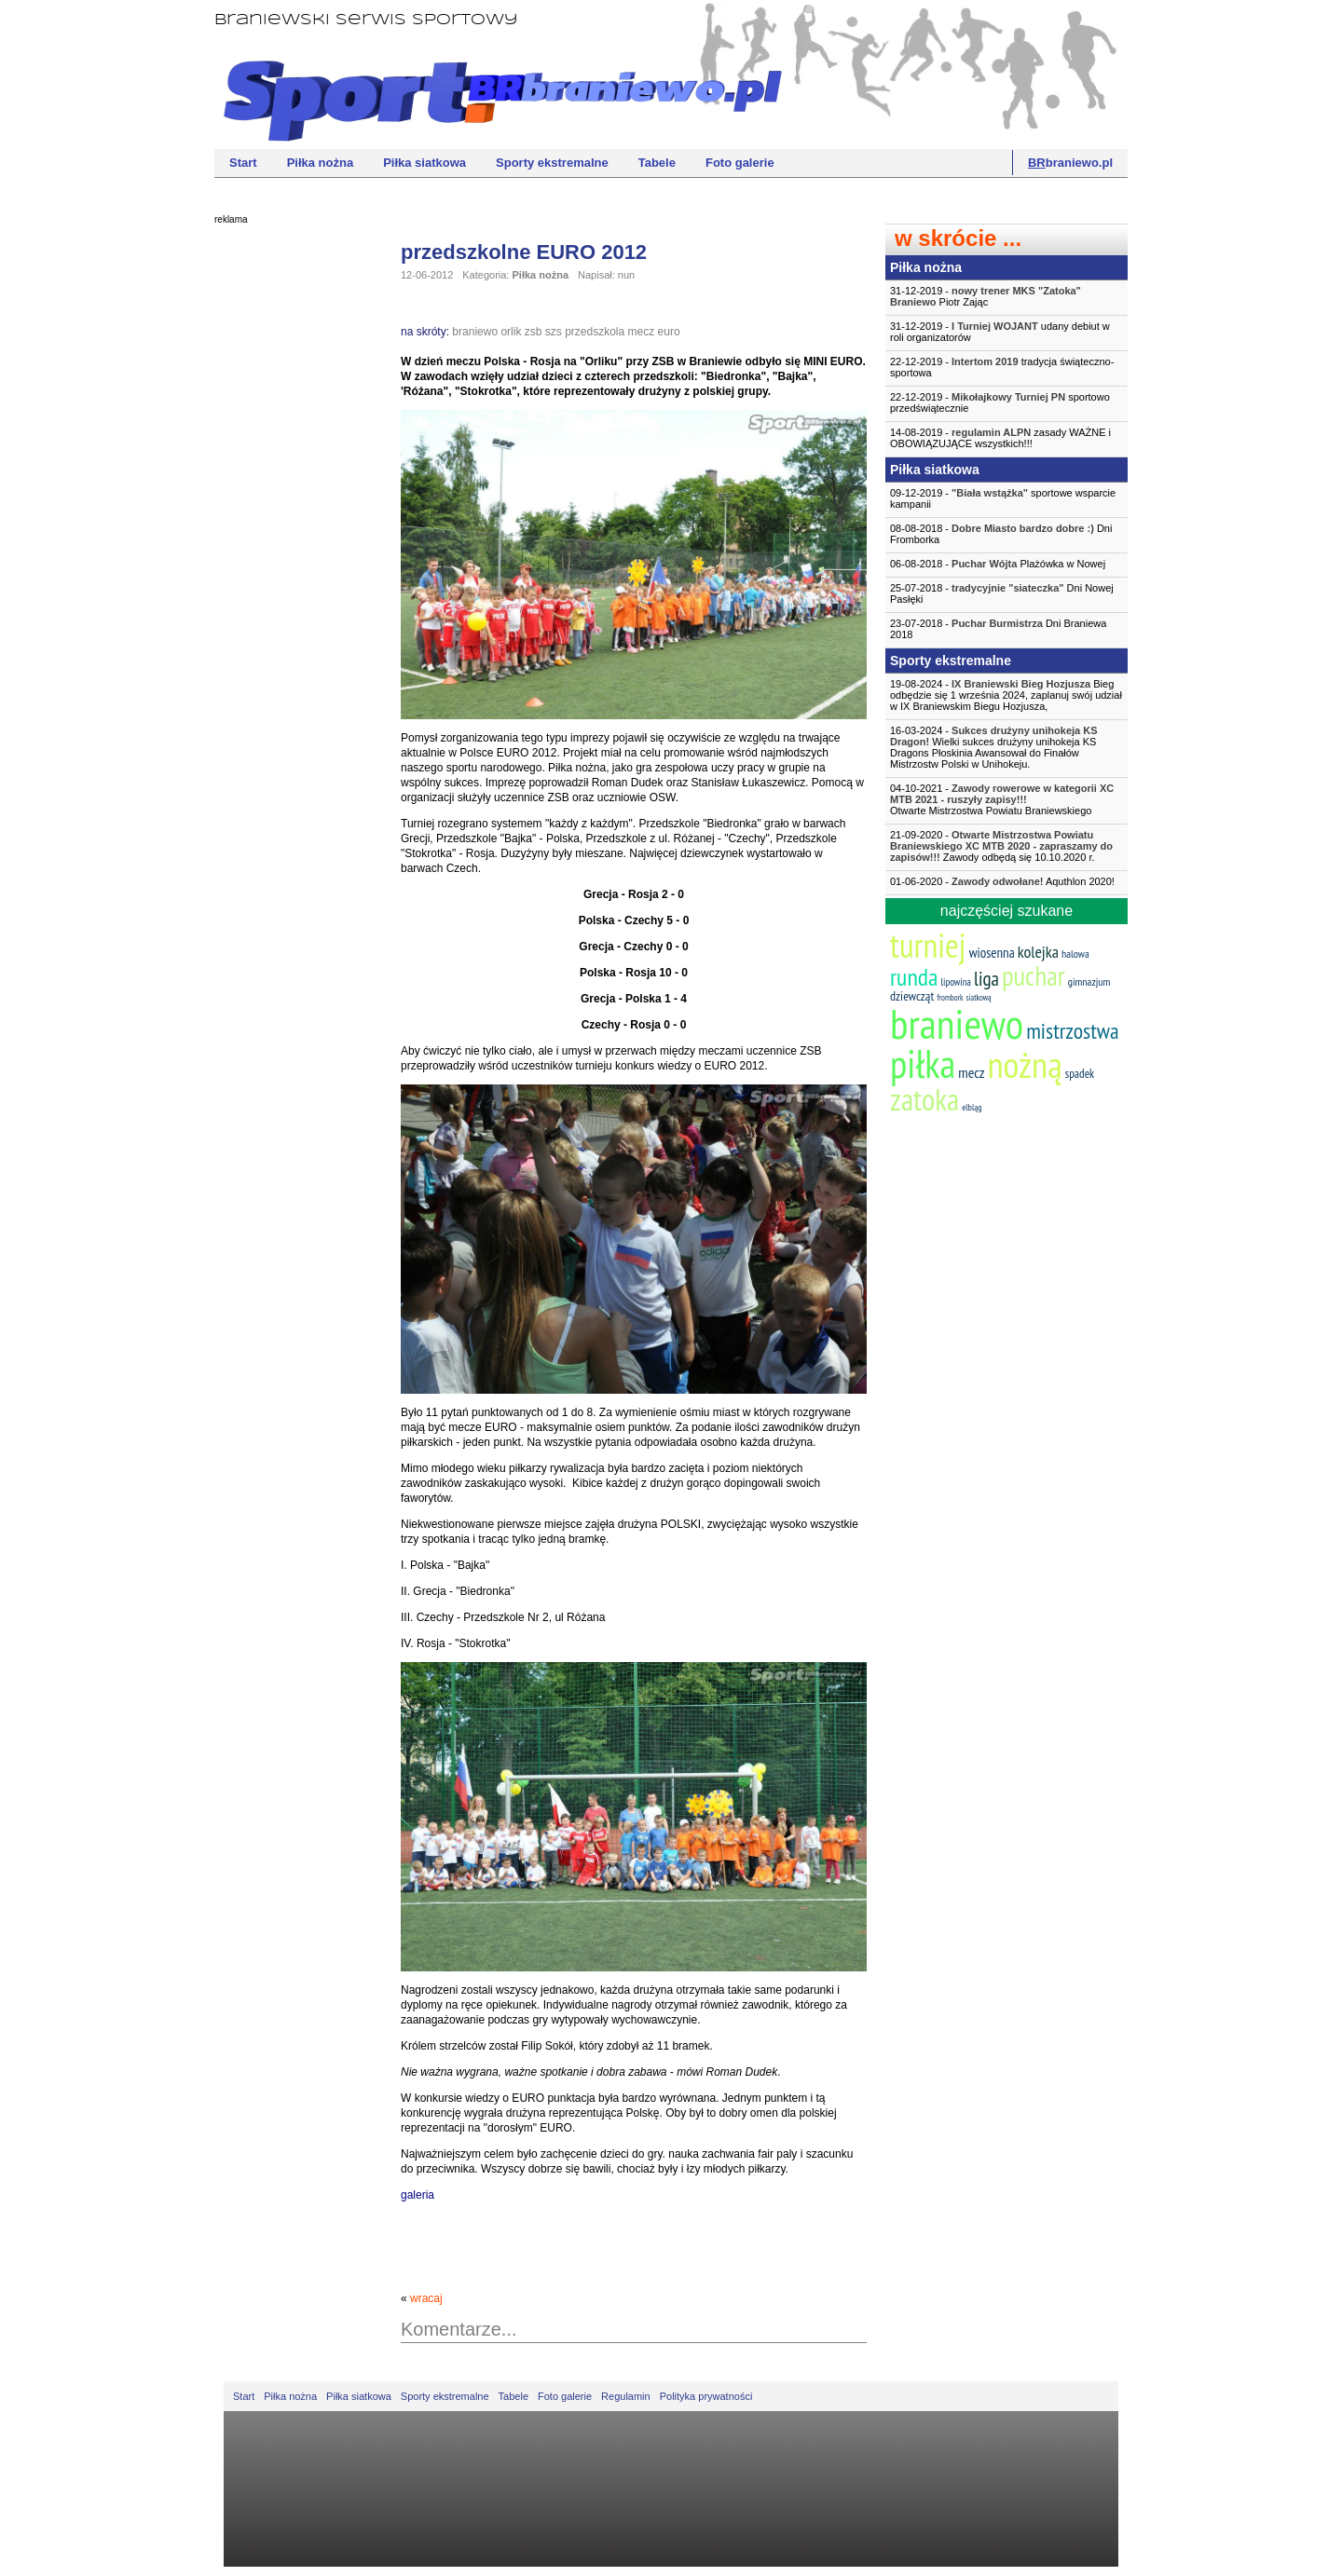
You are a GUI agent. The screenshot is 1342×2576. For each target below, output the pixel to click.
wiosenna (992, 952)
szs (553, 331)
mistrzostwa (1072, 1030)
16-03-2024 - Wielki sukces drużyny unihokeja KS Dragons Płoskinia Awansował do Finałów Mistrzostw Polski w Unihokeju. (994, 747)
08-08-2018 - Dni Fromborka (1001, 534)
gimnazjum (1089, 981)
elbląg (971, 1107)
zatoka (924, 1099)
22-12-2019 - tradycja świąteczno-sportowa (1002, 367)
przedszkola (594, 331)
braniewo (475, 331)
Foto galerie (739, 163)
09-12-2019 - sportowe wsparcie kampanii (1003, 498)
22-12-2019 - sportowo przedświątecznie (1000, 402)
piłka (922, 1063)
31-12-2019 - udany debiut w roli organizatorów (1000, 331)
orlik (510, 331)
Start (243, 163)
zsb (533, 331)
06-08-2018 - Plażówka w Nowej (997, 563)
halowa (1075, 954)
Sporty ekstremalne (552, 163)
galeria (417, 2194)
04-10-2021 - (1006, 799)
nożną (1024, 1064)
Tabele (657, 163)
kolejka (1038, 951)
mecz (641, 331)
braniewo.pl (1070, 163)
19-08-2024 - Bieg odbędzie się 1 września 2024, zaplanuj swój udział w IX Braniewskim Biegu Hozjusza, (1006, 695)
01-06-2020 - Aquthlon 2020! (1002, 881)
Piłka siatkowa (424, 163)
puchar (1033, 975)
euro (669, 331)
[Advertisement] (288, 517)
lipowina (955, 981)
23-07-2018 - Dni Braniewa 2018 (998, 629)
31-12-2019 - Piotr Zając (985, 296)
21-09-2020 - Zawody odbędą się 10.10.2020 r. (1001, 846)
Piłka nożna (320, 163)
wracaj (426, 2298)
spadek (1079, 1074)
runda (914, 976)
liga (986, 978)
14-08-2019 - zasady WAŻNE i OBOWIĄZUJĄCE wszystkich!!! (1000, 438)
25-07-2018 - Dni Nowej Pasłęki (1002, 593)
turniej (928, 945)
